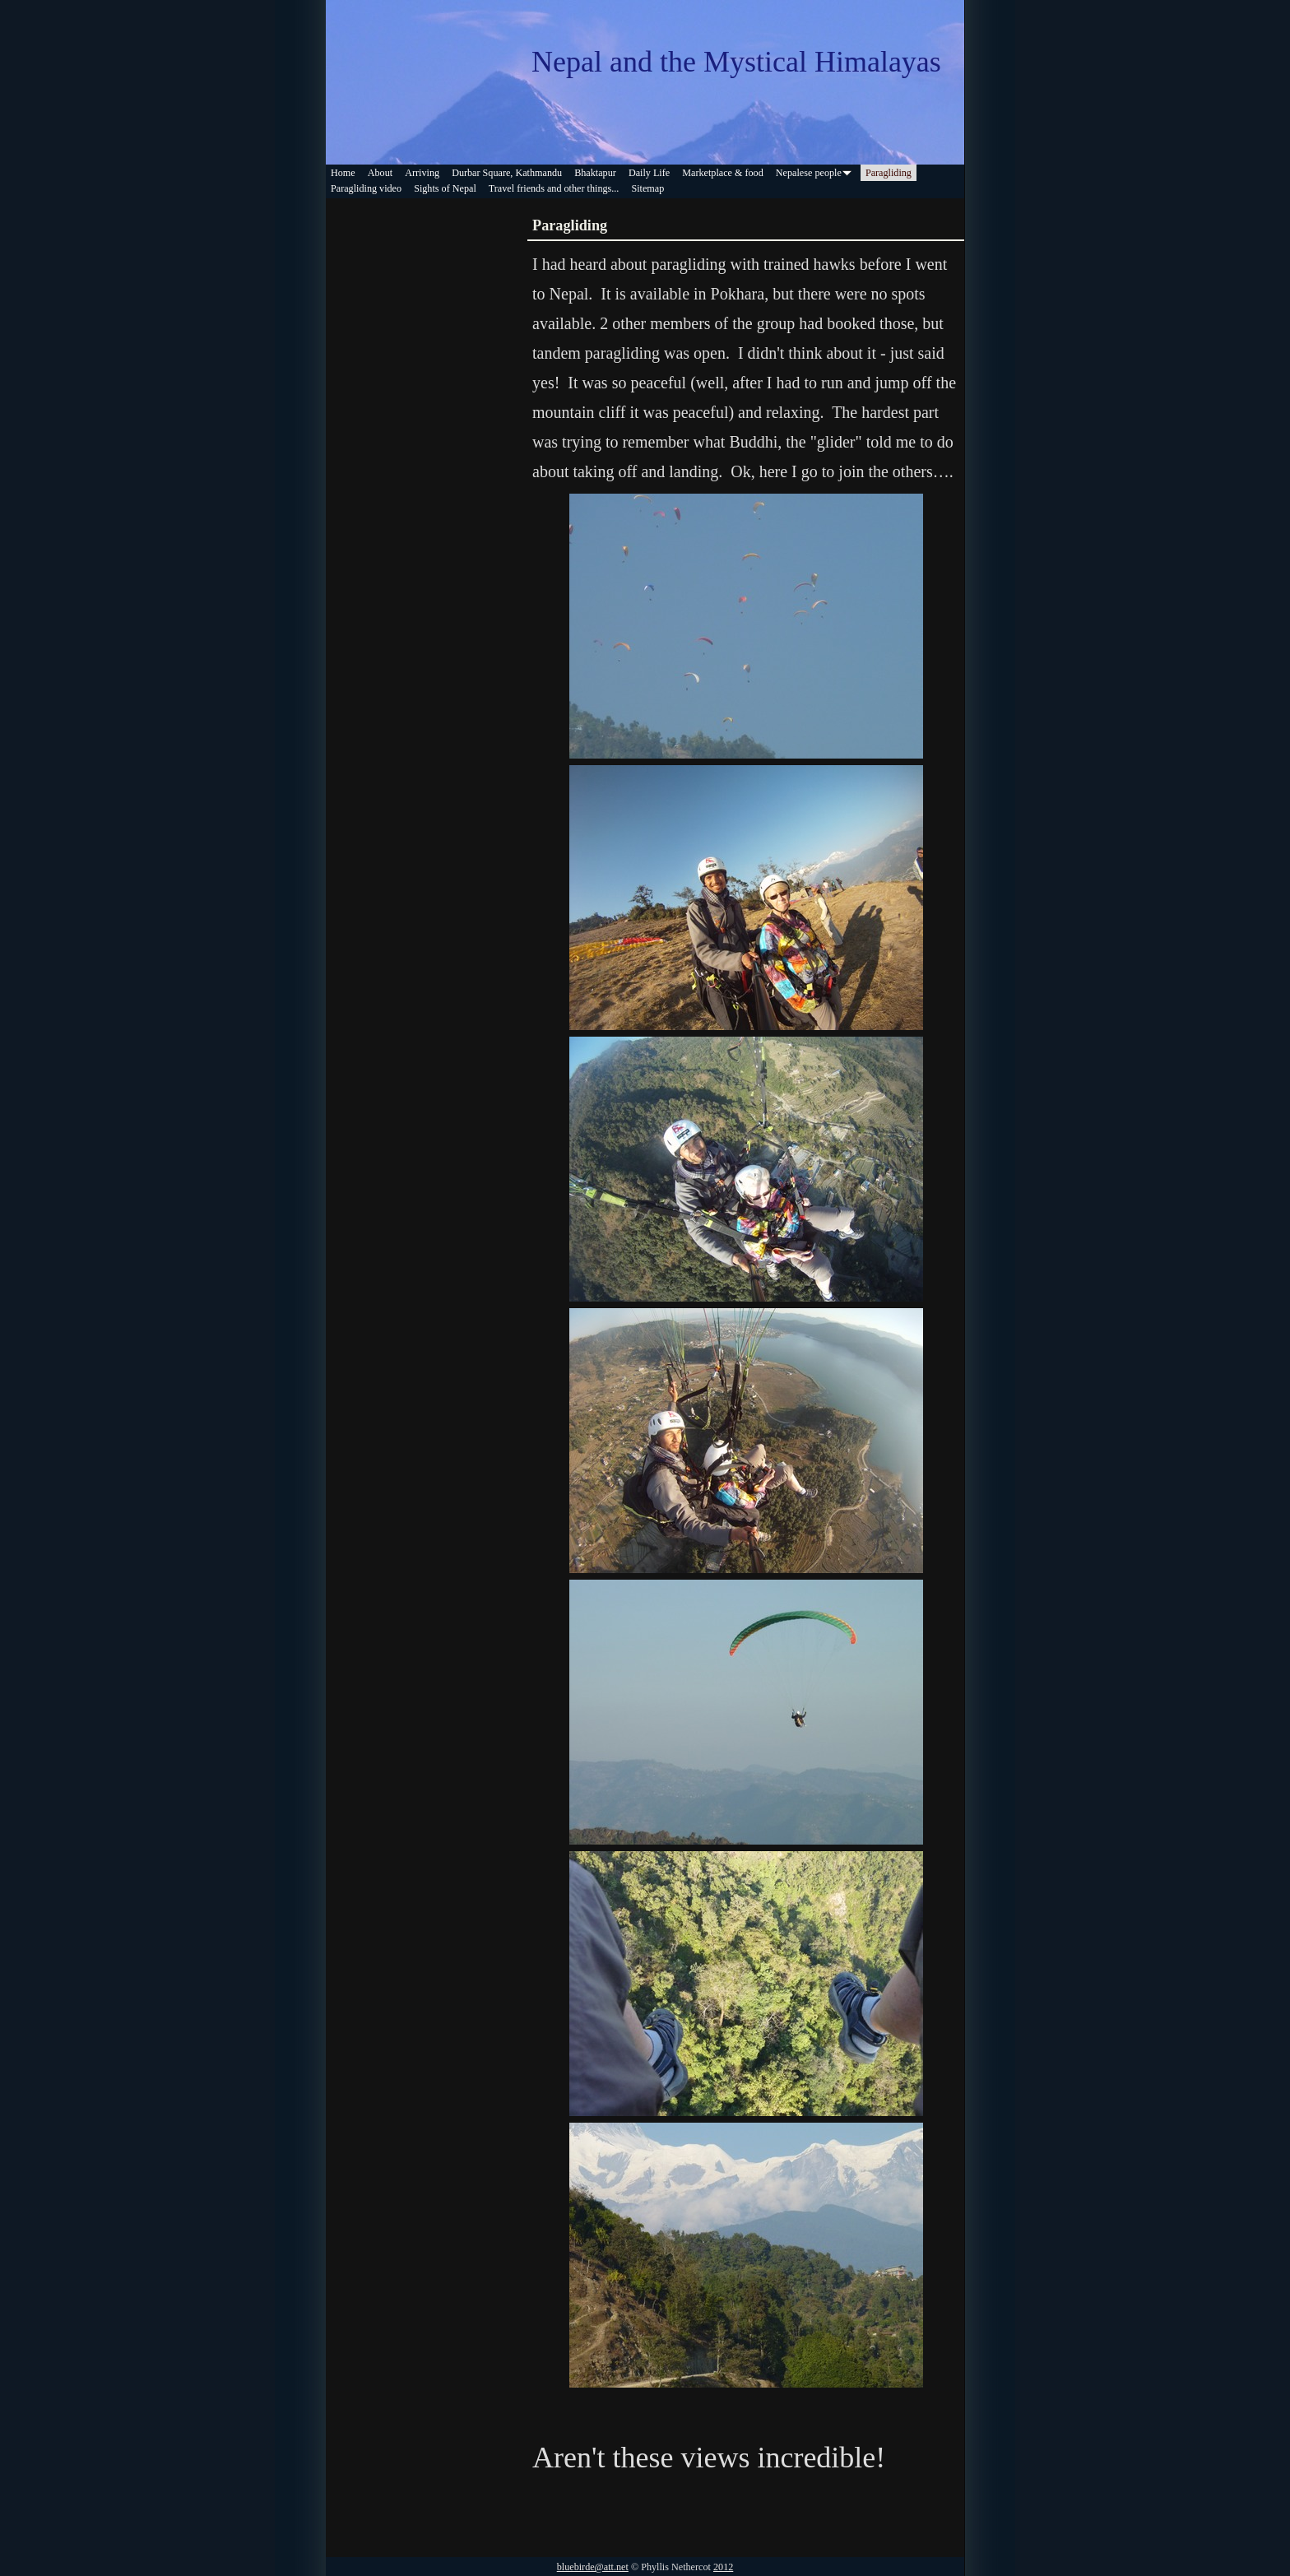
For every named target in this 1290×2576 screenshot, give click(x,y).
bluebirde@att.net (593, 2567)
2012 (723, 2567)
